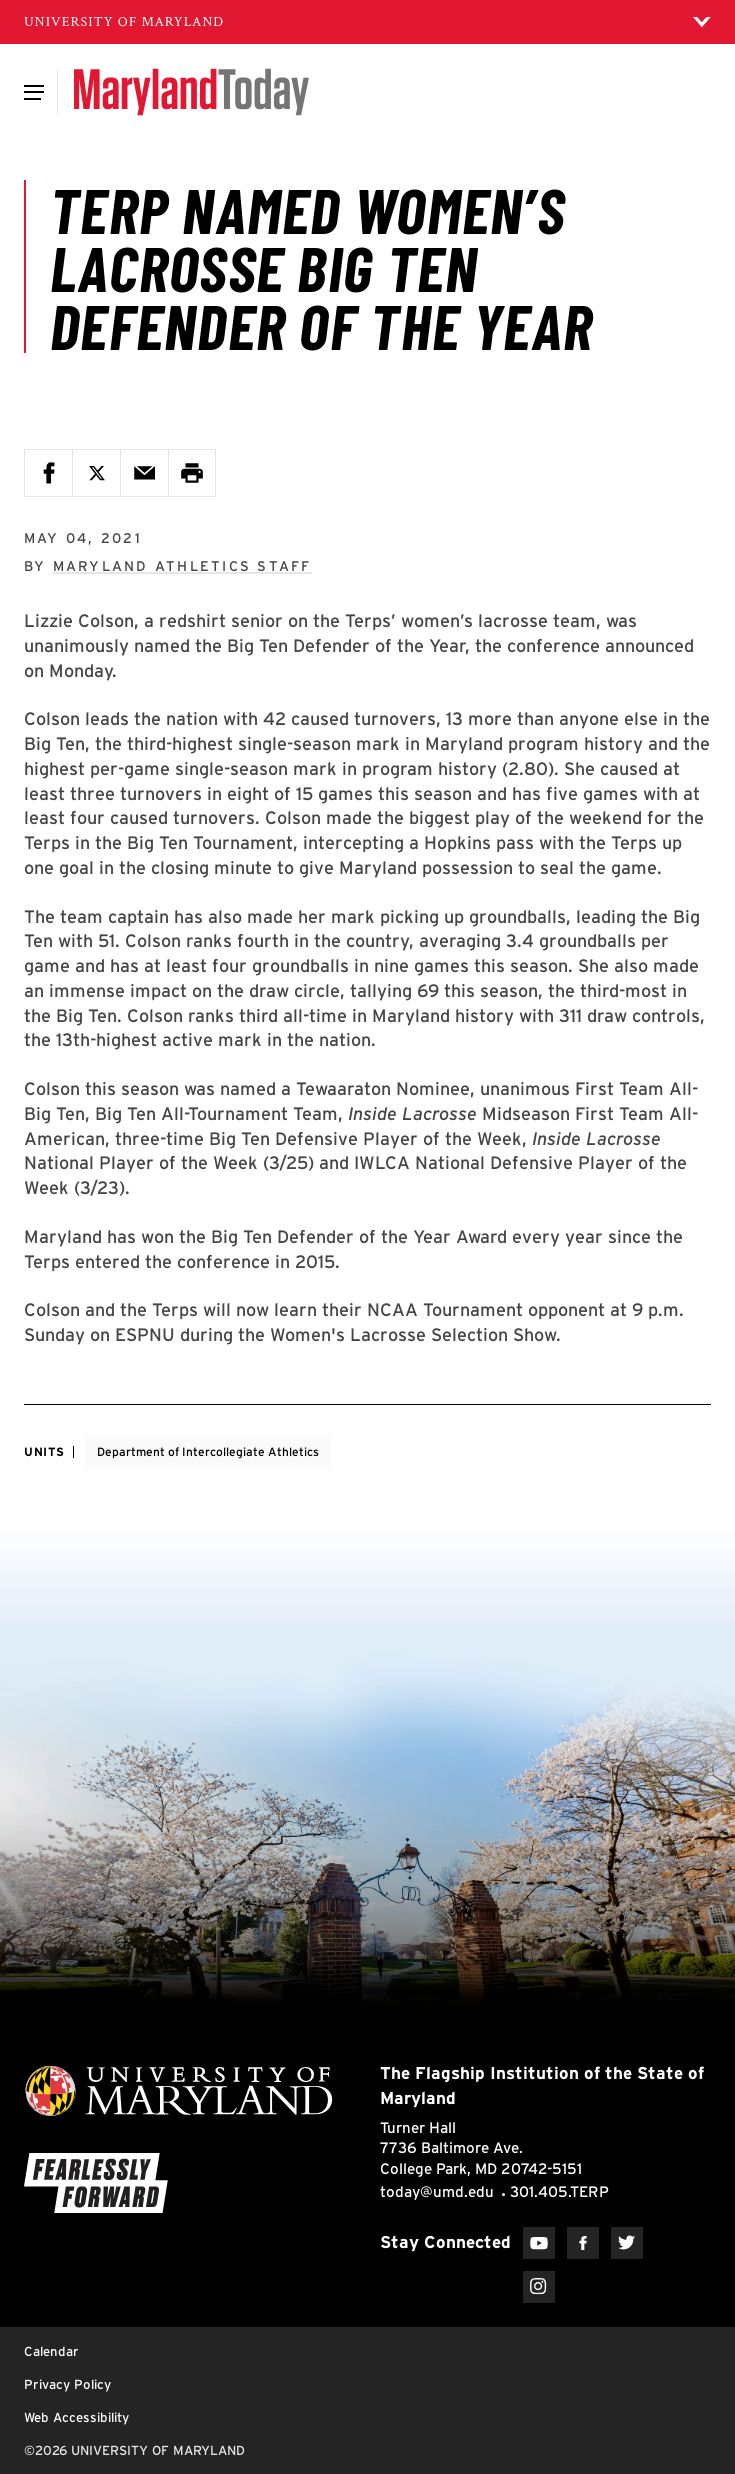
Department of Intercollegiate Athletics (208, 1451)
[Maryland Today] (191, 92)
